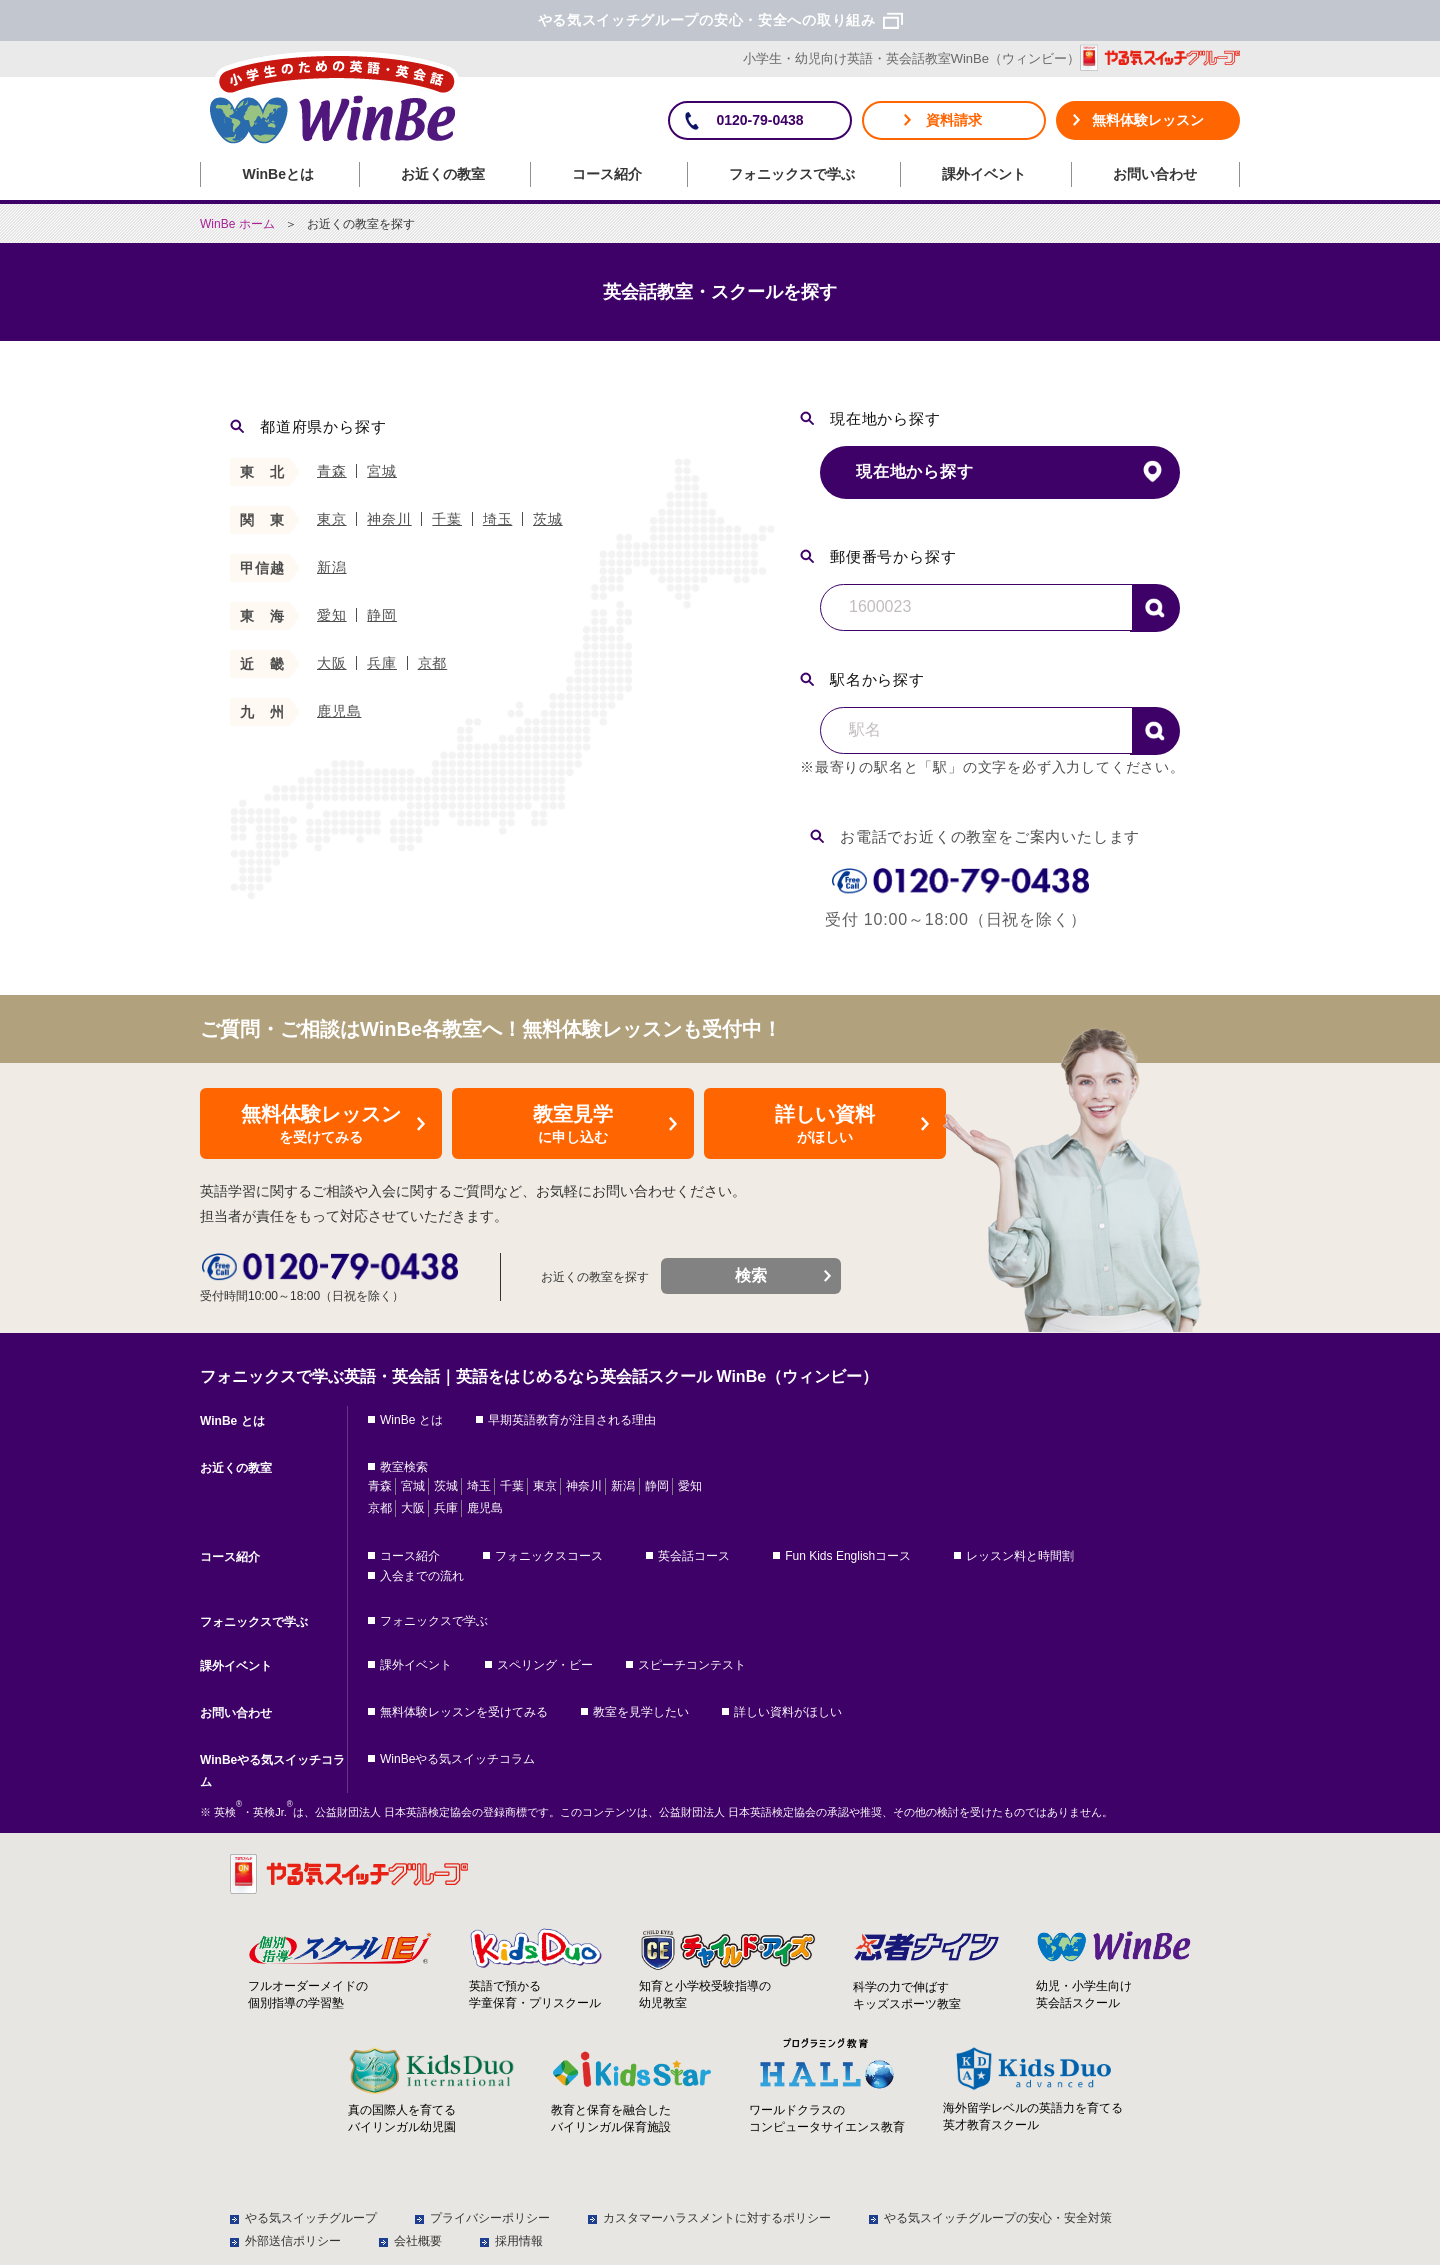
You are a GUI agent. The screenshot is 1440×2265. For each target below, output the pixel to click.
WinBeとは (278, 174)
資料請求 (954, 120)
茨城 (548, 519)
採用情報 (519, 2241)
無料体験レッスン (1148, 120)
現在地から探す (915, 471)
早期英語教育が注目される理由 (572, 1420)
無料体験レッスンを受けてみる (464, 1712)
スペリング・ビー (545, 1665)
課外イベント (984, 174)
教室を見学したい (641, 1712)
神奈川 (389, 519)
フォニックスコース (549, 1556)
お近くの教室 (443, 174)
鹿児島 (339, 711)
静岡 (382, 615)
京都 (433, 663)
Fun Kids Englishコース (848, 1556)
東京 (332, 519)
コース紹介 (607, 174)
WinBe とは (232, 1421)
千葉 (447, 519)
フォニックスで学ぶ (792, 174)
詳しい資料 (825, 1125)
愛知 (332, 615)
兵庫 (382, 663)
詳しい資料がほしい (788, 1712)
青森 (332, 471)
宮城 (382, 471)
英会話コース (694, 1556)
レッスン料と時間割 (1020, 1556)
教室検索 (404, 1467)
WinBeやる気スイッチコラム (272, 1771)
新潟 (332, 567)
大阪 (332, 663)
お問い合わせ (1155, 174)
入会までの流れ (422, 1576)
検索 (1155, 608)
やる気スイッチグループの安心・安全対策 (998, 2218)
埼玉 (498, 519)
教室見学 (573, 1125)
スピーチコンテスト (692, 1665)
